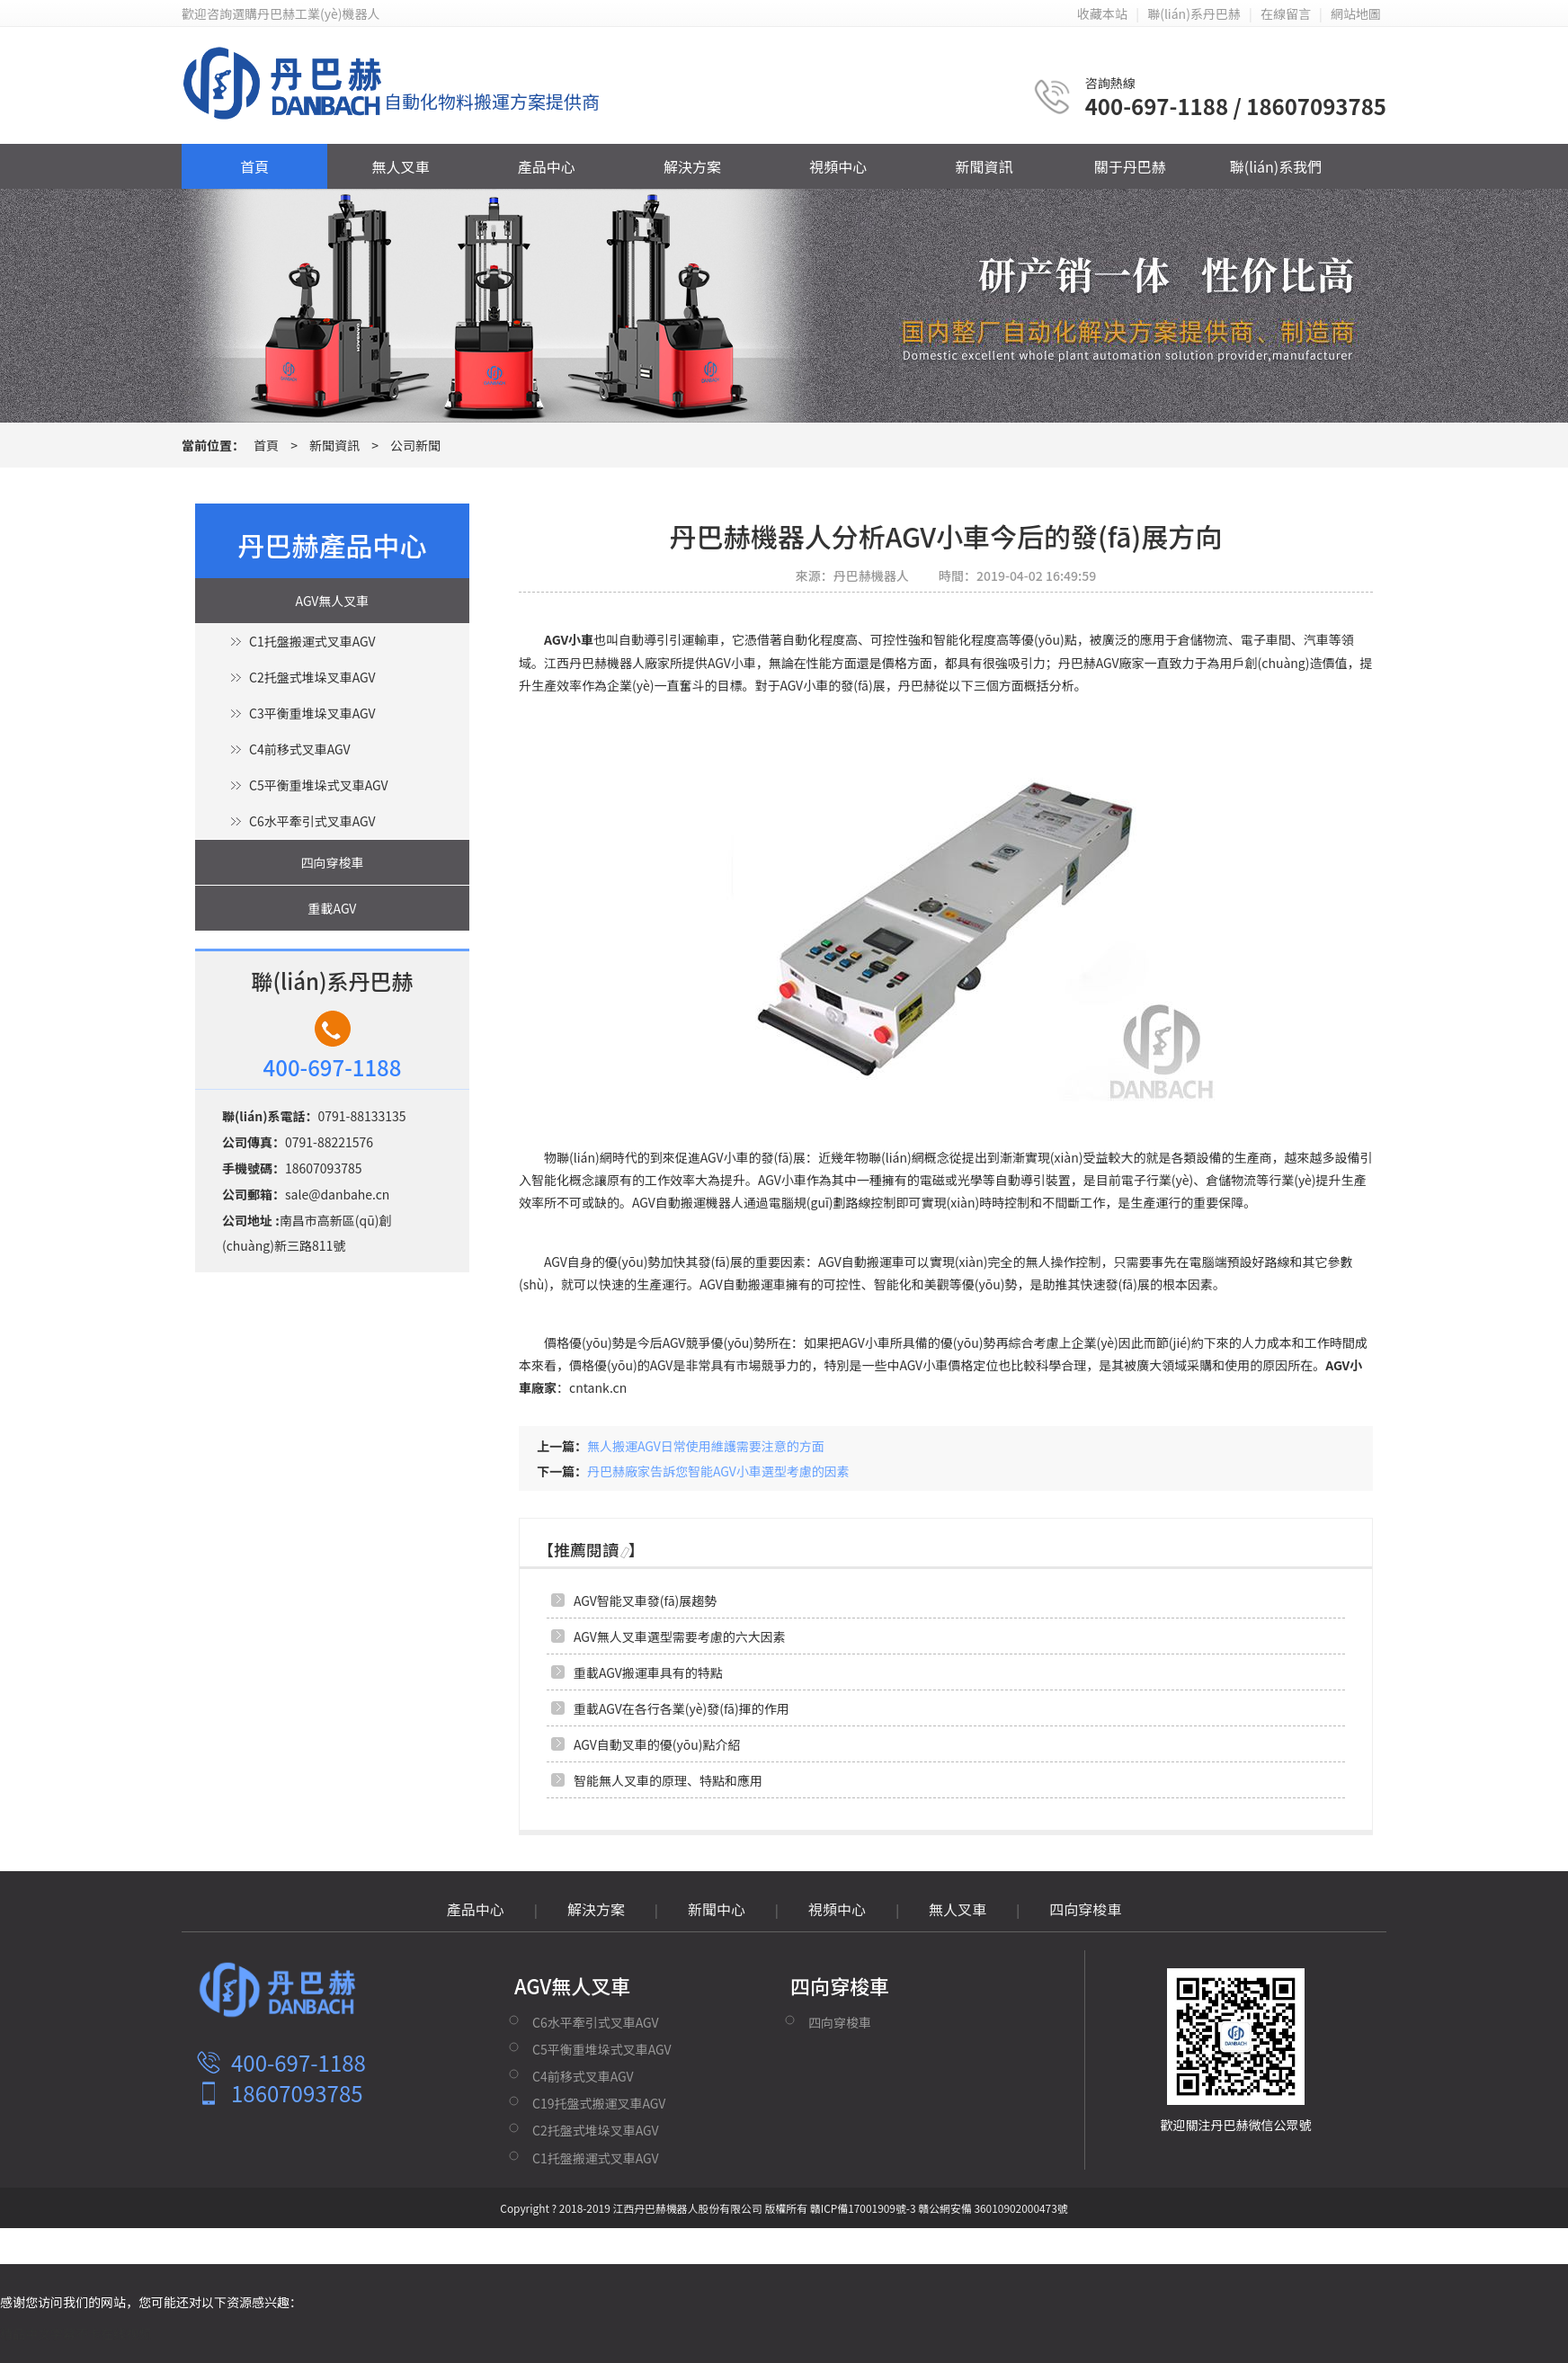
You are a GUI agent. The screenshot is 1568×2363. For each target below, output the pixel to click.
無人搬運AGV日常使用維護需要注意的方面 (705, 1446)
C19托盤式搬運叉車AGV (598, 2103)
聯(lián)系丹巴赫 (1194, 13)
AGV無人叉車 (333, 601)
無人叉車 (400, 166)
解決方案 (692, 166)
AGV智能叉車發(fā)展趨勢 (645, 1601)
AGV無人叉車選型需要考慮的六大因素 (680, 1636)
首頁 (254, 166)
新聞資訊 (983, 166)
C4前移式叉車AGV (299, 749)
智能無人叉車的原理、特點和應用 (668, 1780)
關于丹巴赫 (1130, 166)
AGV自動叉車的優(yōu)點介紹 (657, 1744)
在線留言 (1286, 13)
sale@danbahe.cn (337, 1194)
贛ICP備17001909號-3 (863, 2208)
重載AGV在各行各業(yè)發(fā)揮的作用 (681, 1708)
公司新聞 (415, 445)
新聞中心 (716, 1909)
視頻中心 (838, 166)
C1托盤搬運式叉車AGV (312, 641)
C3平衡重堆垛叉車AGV (312, 713)
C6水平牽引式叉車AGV (312, 821)
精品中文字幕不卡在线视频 (75, 2333)
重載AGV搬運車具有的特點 (648, 1672)
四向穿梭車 (332, 862)
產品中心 (546, 166)
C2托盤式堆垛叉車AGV (312, 677)
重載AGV (332, 908)
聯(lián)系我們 (1276, 166)
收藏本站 (1102, 13)
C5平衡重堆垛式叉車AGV (318, 785)
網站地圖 (1356, 13)
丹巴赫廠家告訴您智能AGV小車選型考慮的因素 (718, 1471)
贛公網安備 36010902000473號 (992, 2208)
